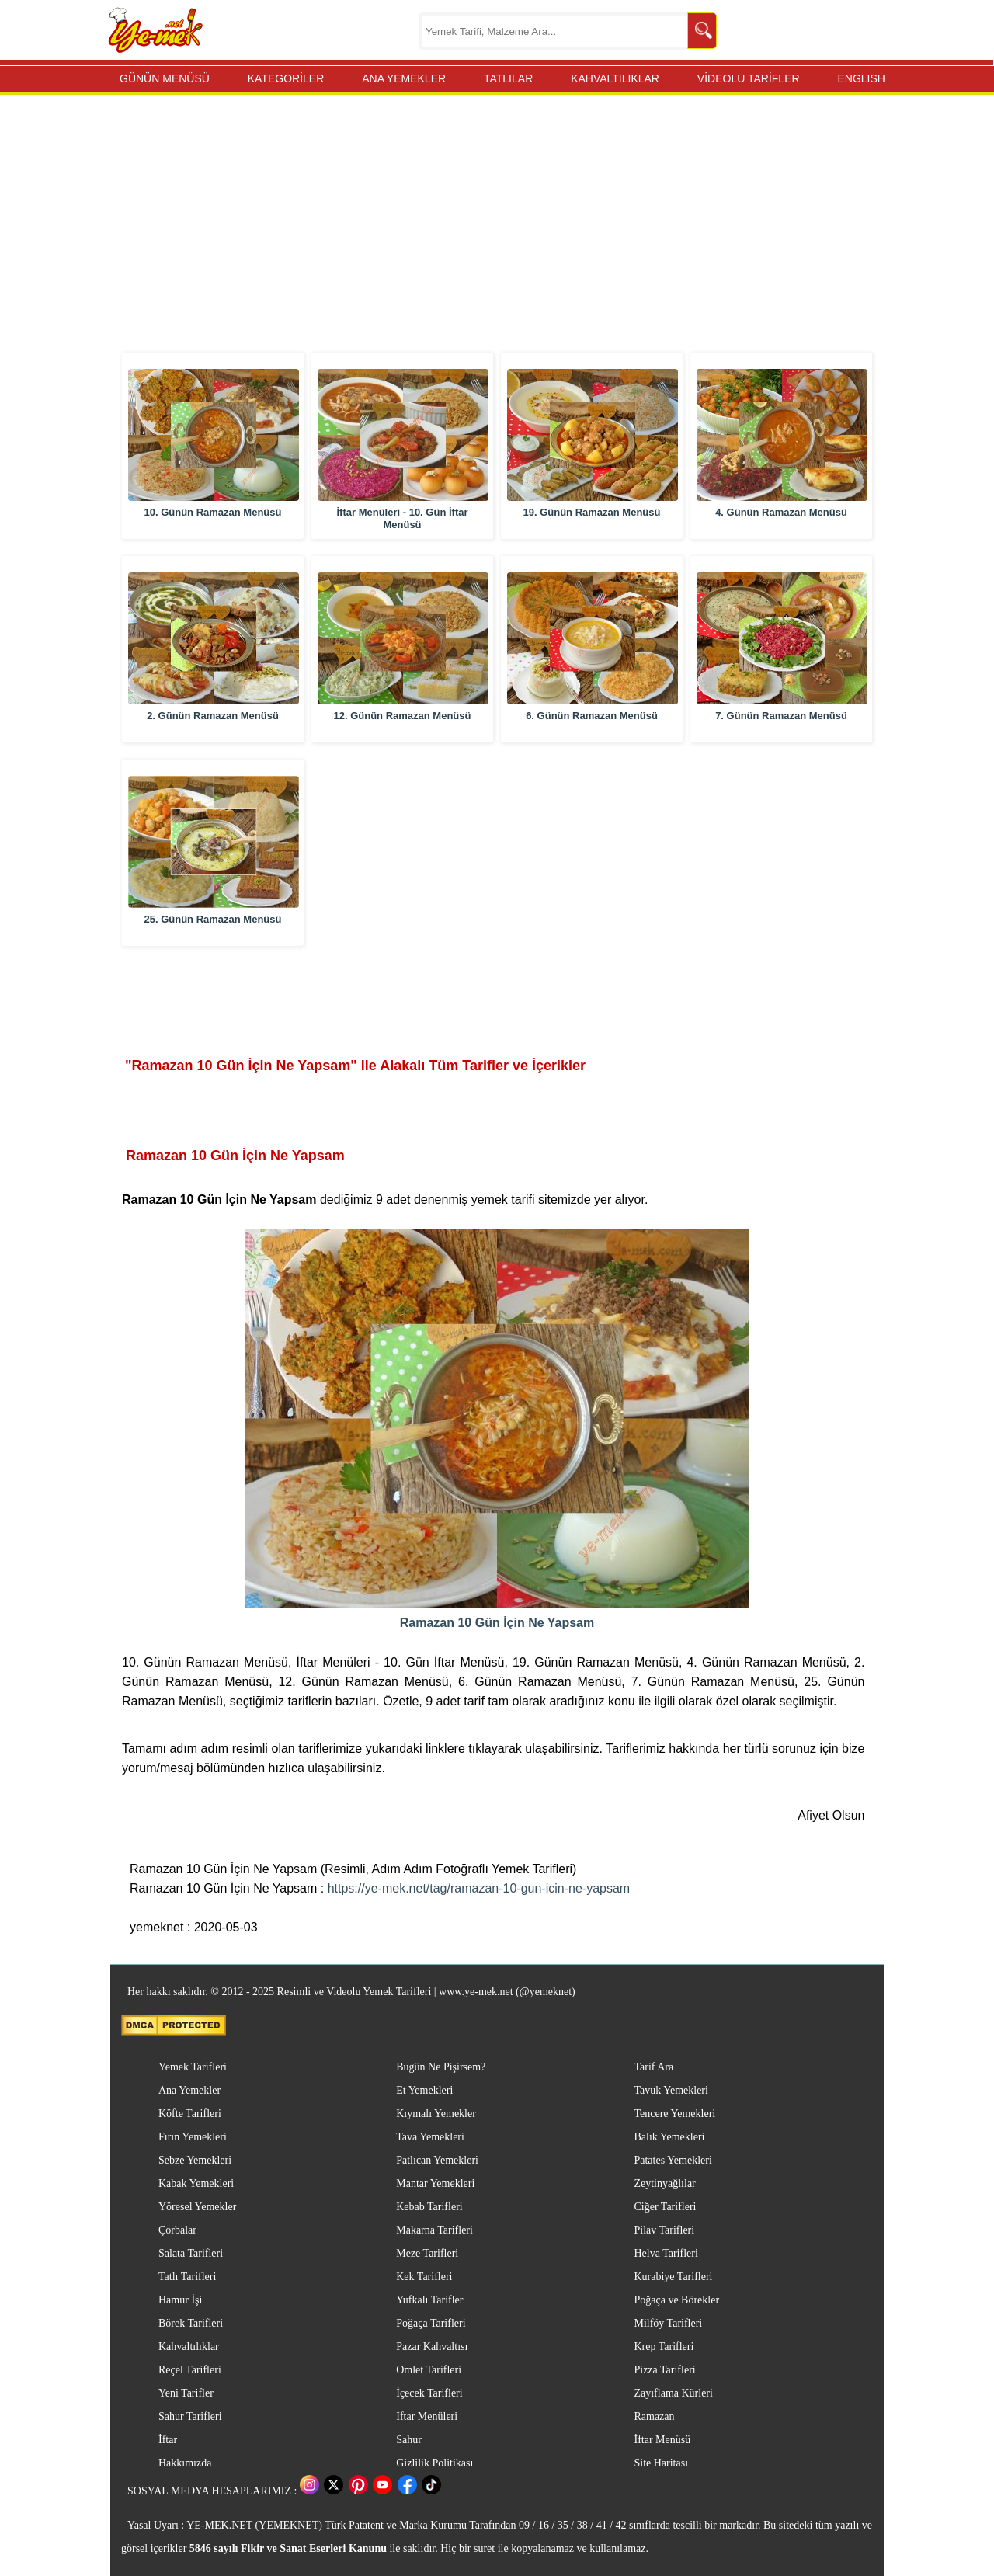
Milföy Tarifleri (668, 2323)
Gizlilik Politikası (434, 2463)
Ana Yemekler (189, 2090)
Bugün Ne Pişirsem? (440, 2067)
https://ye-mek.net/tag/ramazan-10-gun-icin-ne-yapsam (479, 1888)
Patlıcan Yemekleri (437, 2160)
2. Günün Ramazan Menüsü (213, 715)
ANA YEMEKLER (404, 78)
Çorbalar (177, 2230)
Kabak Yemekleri (196, 2183)
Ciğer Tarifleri (665, 2207)
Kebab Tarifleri (429, 2207)
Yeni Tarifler (186, 2393)
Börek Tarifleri (190, 2323)
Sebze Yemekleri (194, 2160)
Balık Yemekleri (669, 2137)
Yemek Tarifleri (192, 2067)
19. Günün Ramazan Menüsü (592, 512)
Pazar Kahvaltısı (431, 2346)
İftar (167, 2440)
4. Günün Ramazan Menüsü (781, 512)
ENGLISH (861, 78)
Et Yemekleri (424, 2090)
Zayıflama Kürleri (673, 2393)
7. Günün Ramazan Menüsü (781, 715)
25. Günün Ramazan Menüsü (213, 919)
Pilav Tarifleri (664, 2230)
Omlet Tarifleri (428, 2370)
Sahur (409, 2440)
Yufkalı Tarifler (429, 2300)
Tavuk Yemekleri (670, 2090)
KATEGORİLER (286, 78)
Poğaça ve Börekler (676, 2300)
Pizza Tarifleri (664, 2370)
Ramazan (654, 2416)
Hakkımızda (184, 2463)
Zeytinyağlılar (664, 2183)
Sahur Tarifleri (190, 2416)
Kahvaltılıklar (188, 2346)
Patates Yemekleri (672, 2160)
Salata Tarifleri (190, 2253)
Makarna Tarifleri (434, 2230)
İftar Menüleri (426, 2416)
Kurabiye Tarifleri (673, 2276)
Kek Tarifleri (424, 2276)
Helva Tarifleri (665, 2253)
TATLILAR (508, 78)
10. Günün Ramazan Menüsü (213, 512)
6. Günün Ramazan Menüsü (592, 715)
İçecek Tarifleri (429, 2393)
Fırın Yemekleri (192, 2137)
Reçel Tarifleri (189, 2370)
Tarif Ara (653, 2067)
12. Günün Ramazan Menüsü (402, 715)
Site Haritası (661, 2463)
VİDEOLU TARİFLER (748, 78)
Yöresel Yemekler (197, 2207)
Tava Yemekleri (430, 2137)
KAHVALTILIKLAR (615, 78)
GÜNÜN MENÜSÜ (165, 78)
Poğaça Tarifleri (430, 2323)
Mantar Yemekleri (435, 2183)
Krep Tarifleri (663, 2346)
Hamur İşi (180, 2300)
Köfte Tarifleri (189, 2113)
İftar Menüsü (662, 2440)
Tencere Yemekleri (674, 2113)
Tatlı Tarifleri (187, 2276)
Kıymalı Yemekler (436, 2113)
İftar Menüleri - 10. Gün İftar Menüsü (401, 518)
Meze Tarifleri (427, 2253)
